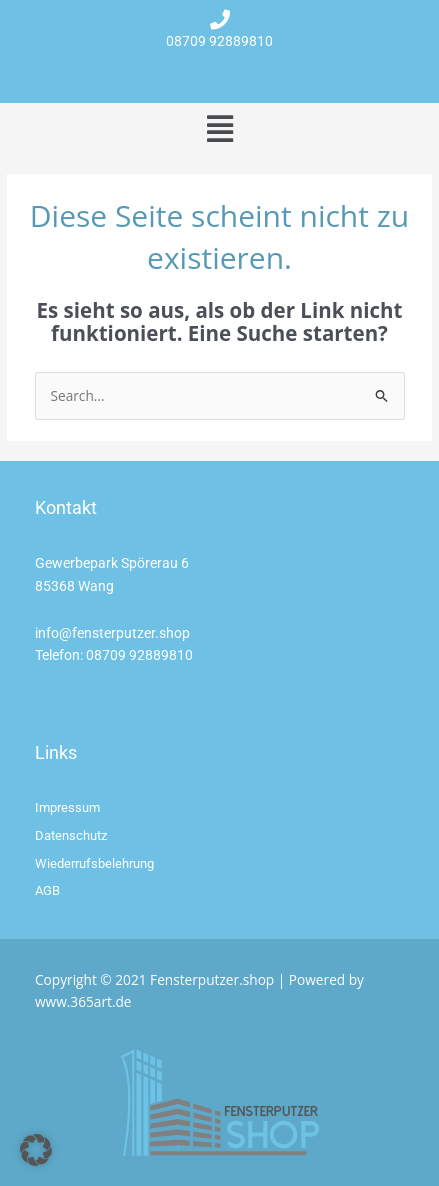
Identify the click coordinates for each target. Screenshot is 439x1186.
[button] (219, 129)
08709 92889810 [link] (139, 655)
